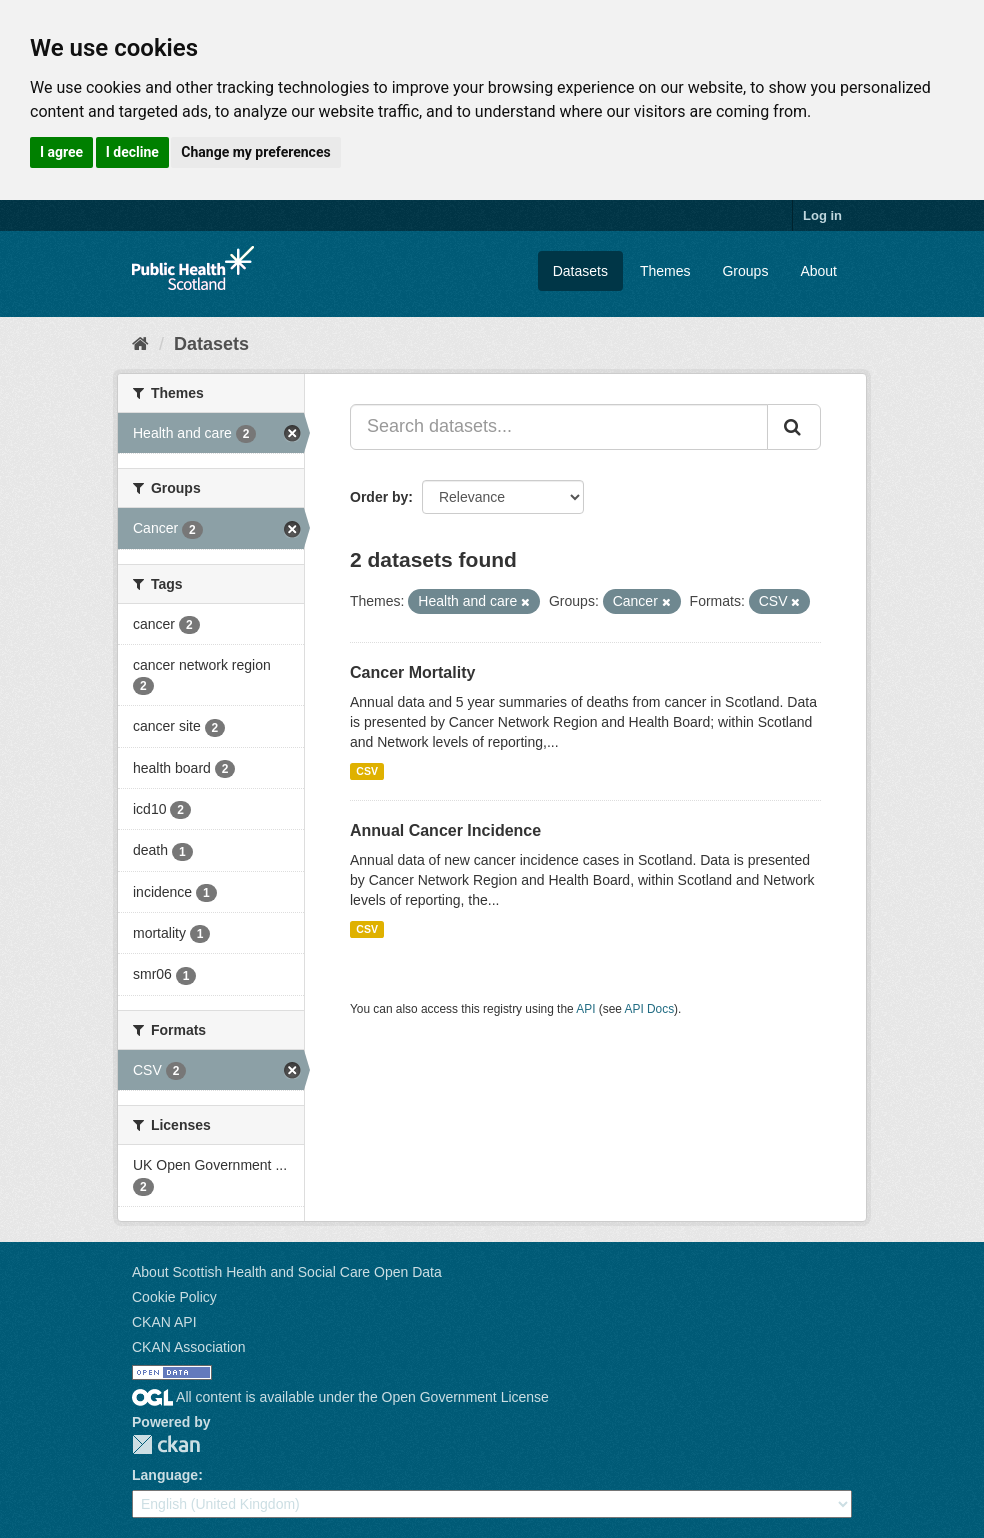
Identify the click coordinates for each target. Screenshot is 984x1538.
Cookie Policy (174, 1297)
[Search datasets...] (559, 427)
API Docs (650, 1009)
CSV (367, 771)
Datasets (580, 271)
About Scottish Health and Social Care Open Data (287, 1272)
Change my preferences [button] (255, 152)
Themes (665, 271)
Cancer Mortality (412, 672)
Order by (379, 497)
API (585, 1009)
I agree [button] (61, 152)
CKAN (166, 1444)
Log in (822, 215)
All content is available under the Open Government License (340, 1397)
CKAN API (164, 1322)
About (818, 271)
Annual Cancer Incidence (445, 830)
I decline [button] (132, 152)
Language (165, 1475)
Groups (745, 271)
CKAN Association (189, 1347)
